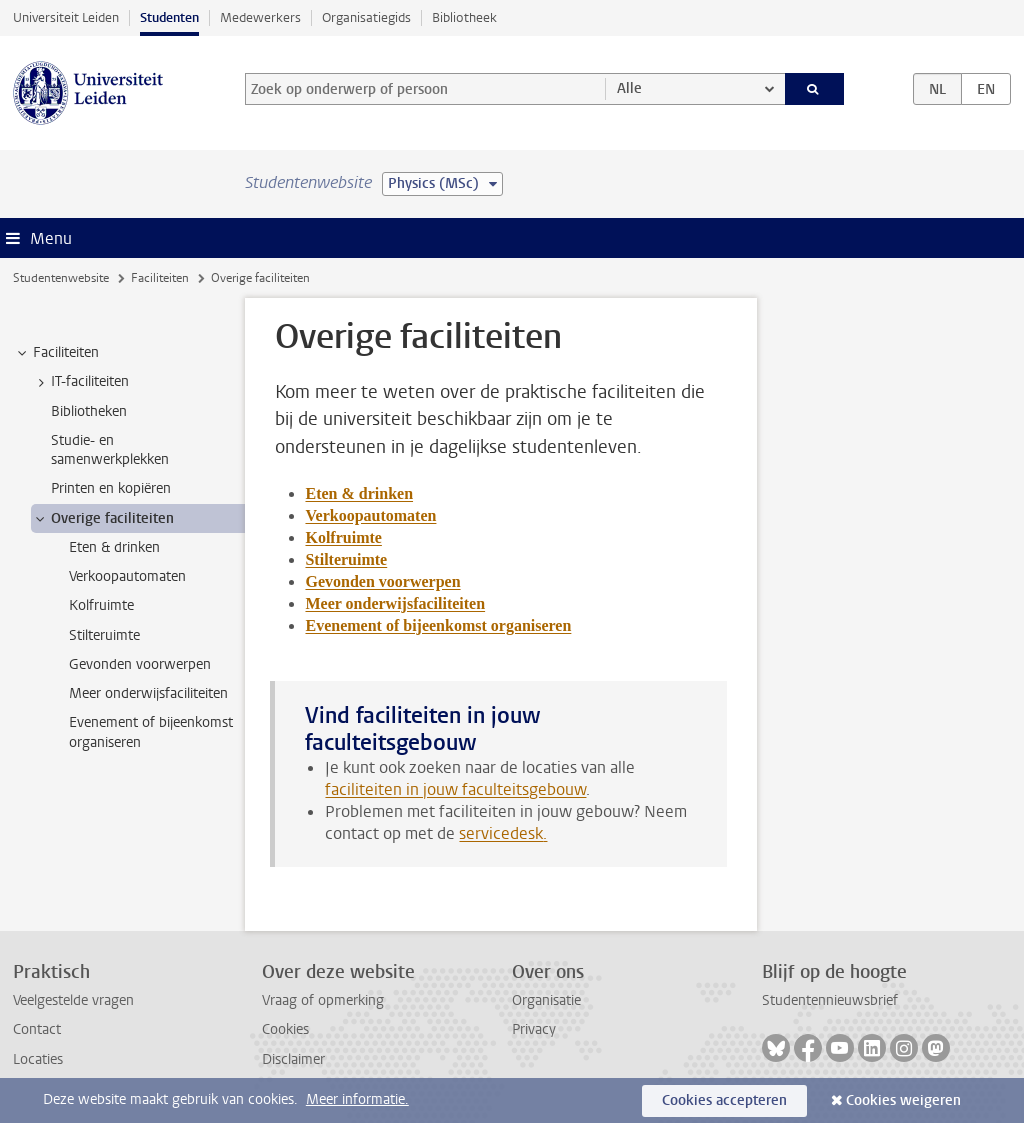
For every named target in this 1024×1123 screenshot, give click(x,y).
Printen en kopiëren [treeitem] (111, 488)
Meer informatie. (357, 1099)
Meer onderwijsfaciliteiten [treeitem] (148, 693)
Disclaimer (293, 1059)
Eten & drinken (359, 493)
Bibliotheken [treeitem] (89, 411)
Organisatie (546, 1000)
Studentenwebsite (61, 278)
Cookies (285, 1029)
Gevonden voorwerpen (382, 581)
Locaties (38, 1059)
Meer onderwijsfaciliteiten (395, 603)
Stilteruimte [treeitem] (104, 635)
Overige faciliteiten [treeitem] (103, 519)
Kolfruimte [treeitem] (101, 605)
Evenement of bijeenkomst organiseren (438, 625)
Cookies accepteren (724, 1100)
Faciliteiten (160, 278)
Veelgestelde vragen (73, 1000)
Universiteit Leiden (66, 17)
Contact (37, 1029)
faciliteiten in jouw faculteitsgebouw (455, 789)
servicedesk (501, 833)
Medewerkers (260, 17)
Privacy (534, 1029)
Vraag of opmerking (323, 1000)
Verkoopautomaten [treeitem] (127, 576)
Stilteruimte (346, 559)
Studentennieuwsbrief (830, 1000)
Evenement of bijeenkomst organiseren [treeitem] (151, 732)
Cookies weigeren (903, 1100)
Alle (629, 88)
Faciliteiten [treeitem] (56, 353)
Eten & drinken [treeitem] (114, 547)
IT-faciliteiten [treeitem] (80, 382)
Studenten (169, 17)
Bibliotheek (464, 17)
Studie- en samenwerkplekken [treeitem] (110, 450)
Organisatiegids (366, 17)
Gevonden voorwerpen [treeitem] (140, 664)
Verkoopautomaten (370, 515)
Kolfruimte (343, 537)
